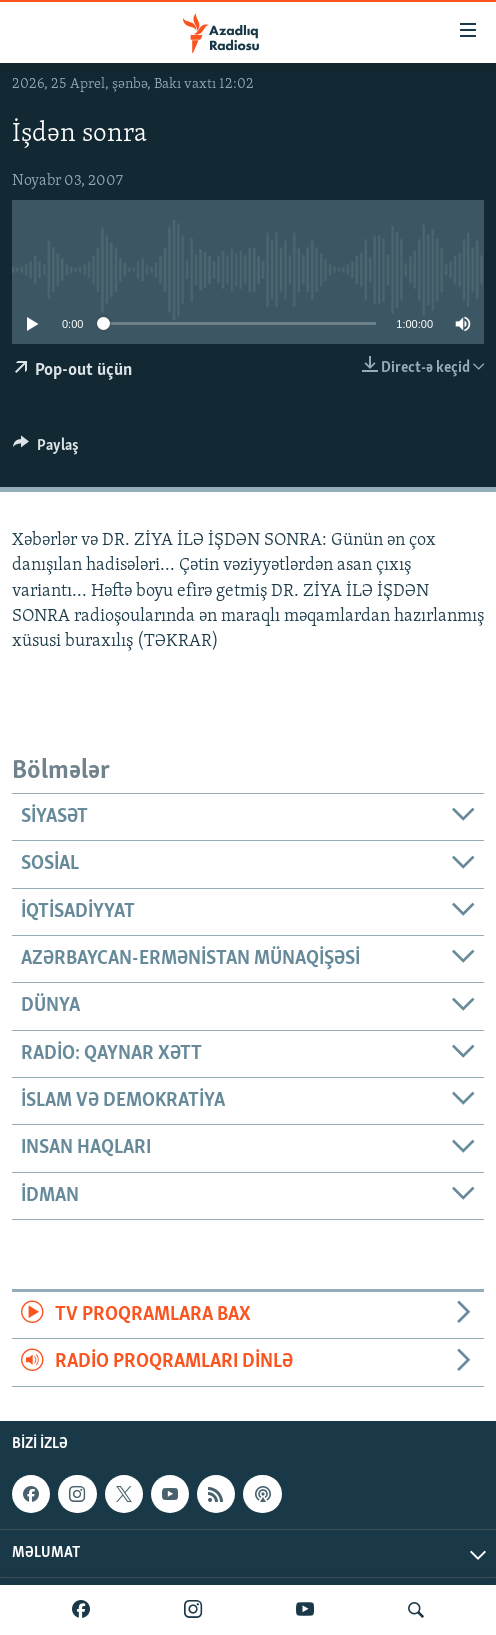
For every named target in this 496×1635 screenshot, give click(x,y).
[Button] (46, 450)
